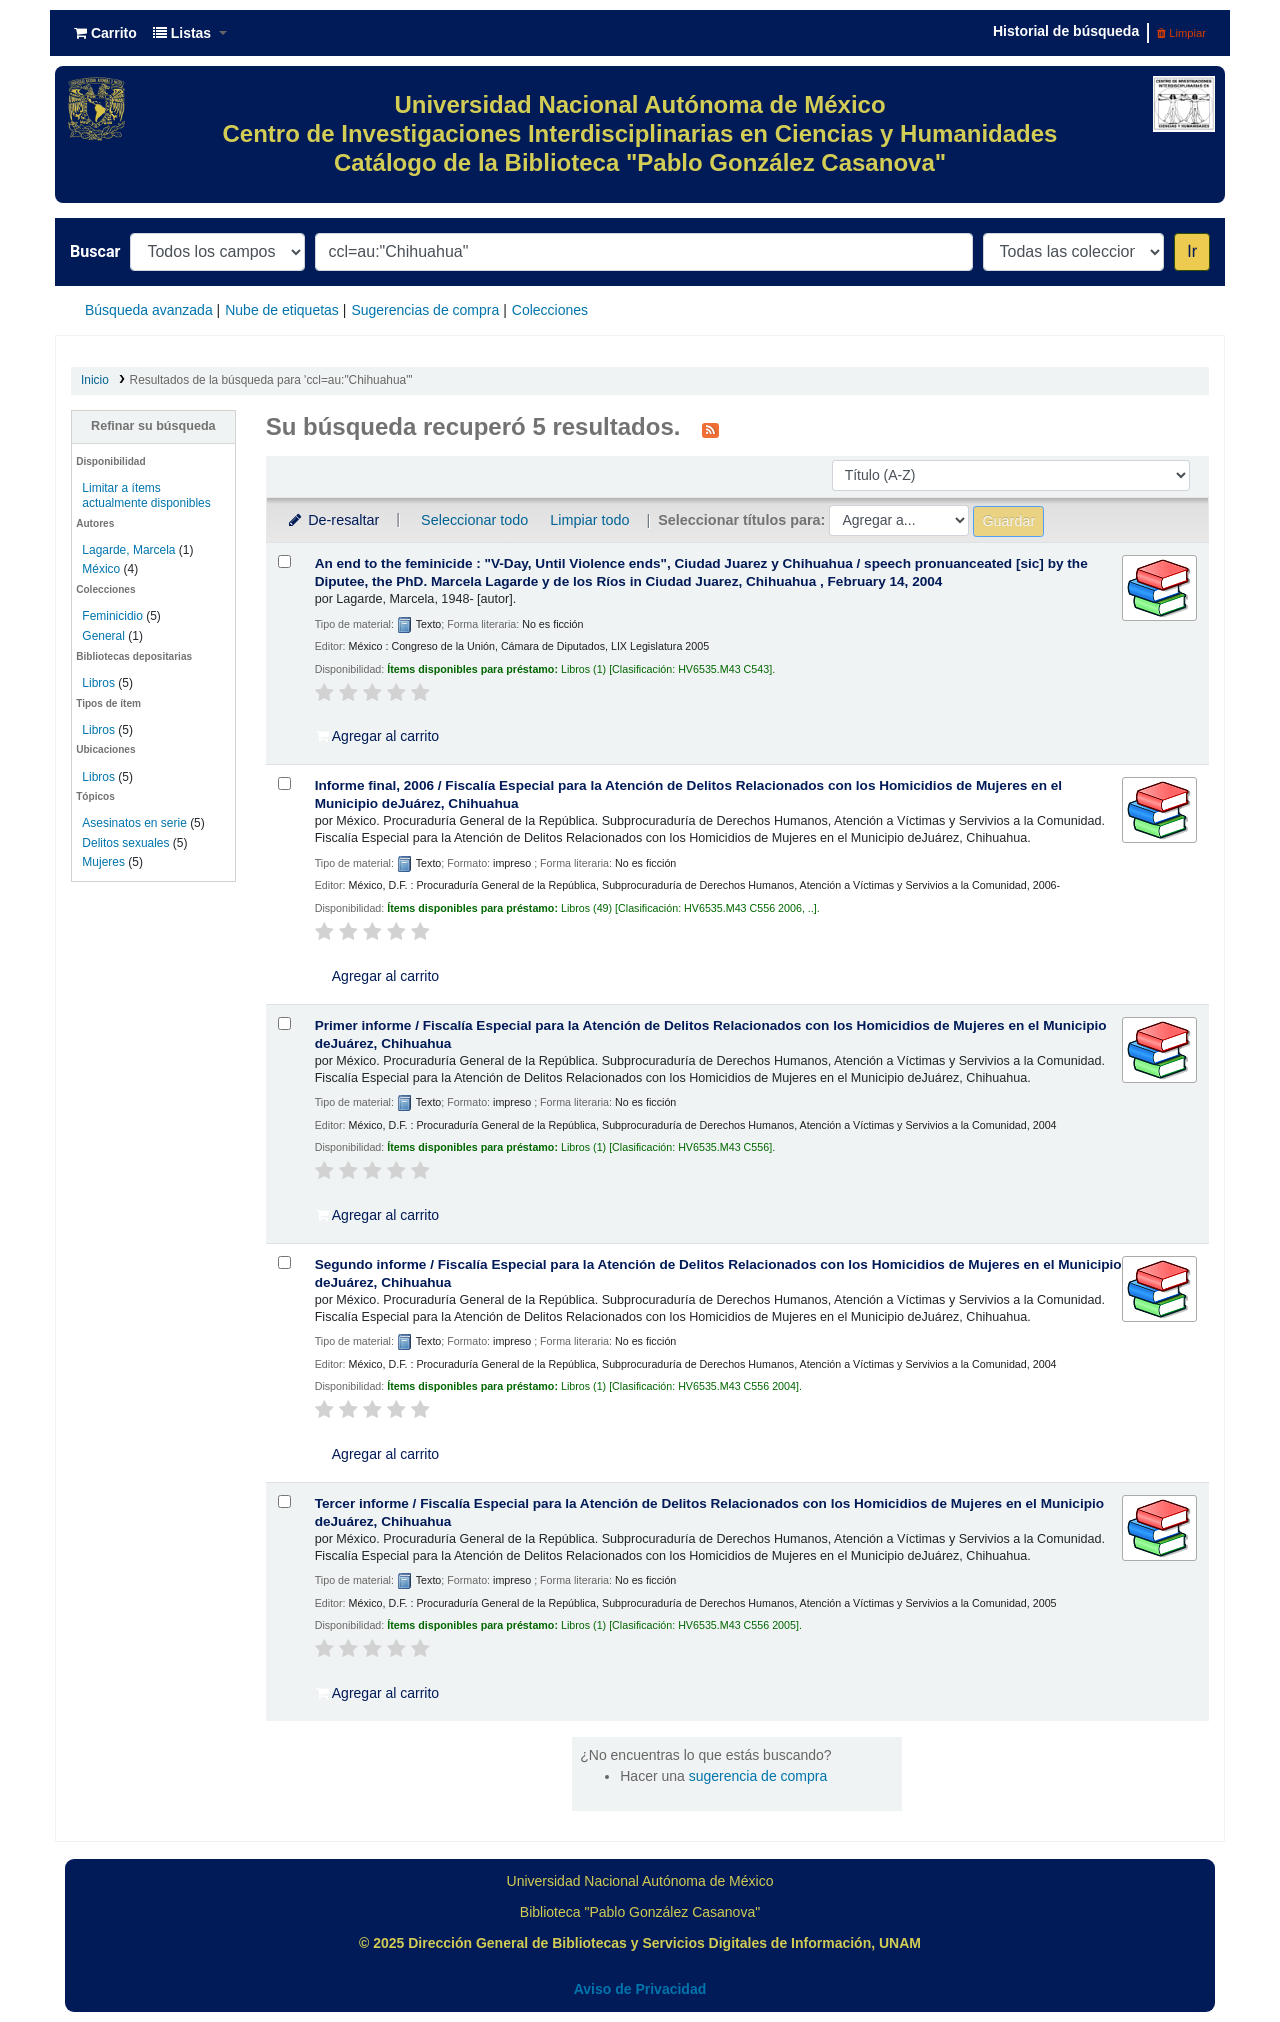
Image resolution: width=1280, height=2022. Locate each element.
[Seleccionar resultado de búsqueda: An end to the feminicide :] (284, 561)
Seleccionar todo (474, 520)
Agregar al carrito (378, 736)
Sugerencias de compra (425, 310)
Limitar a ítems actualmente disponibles (146, 495)
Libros (98, 683)
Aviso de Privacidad (640, 1989)
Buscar (95, 251)
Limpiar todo (589, 520)
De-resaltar (333, 520)
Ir (1192, 251)
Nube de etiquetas (282, 310)
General (105, 636)
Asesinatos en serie (134, 823)
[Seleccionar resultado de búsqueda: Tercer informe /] (284, 1501)
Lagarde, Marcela (128, 550)
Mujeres (103, 862)
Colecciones (550, 310)
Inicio (95, 380)
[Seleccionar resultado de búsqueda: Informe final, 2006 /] (284, 783)
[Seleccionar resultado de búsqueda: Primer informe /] (284, 1023)
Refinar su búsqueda (153, 426)
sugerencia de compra (758, 1776)
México (101, 569)
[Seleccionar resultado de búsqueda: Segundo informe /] (284, 1262)
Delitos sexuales (125, 843)
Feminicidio (114, 616)
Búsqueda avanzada (149, 310)
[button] (105, 33)
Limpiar (1181, 33)
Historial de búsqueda (1066, 31)
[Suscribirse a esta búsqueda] (710, 429)
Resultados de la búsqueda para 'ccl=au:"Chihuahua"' (271, 380)
